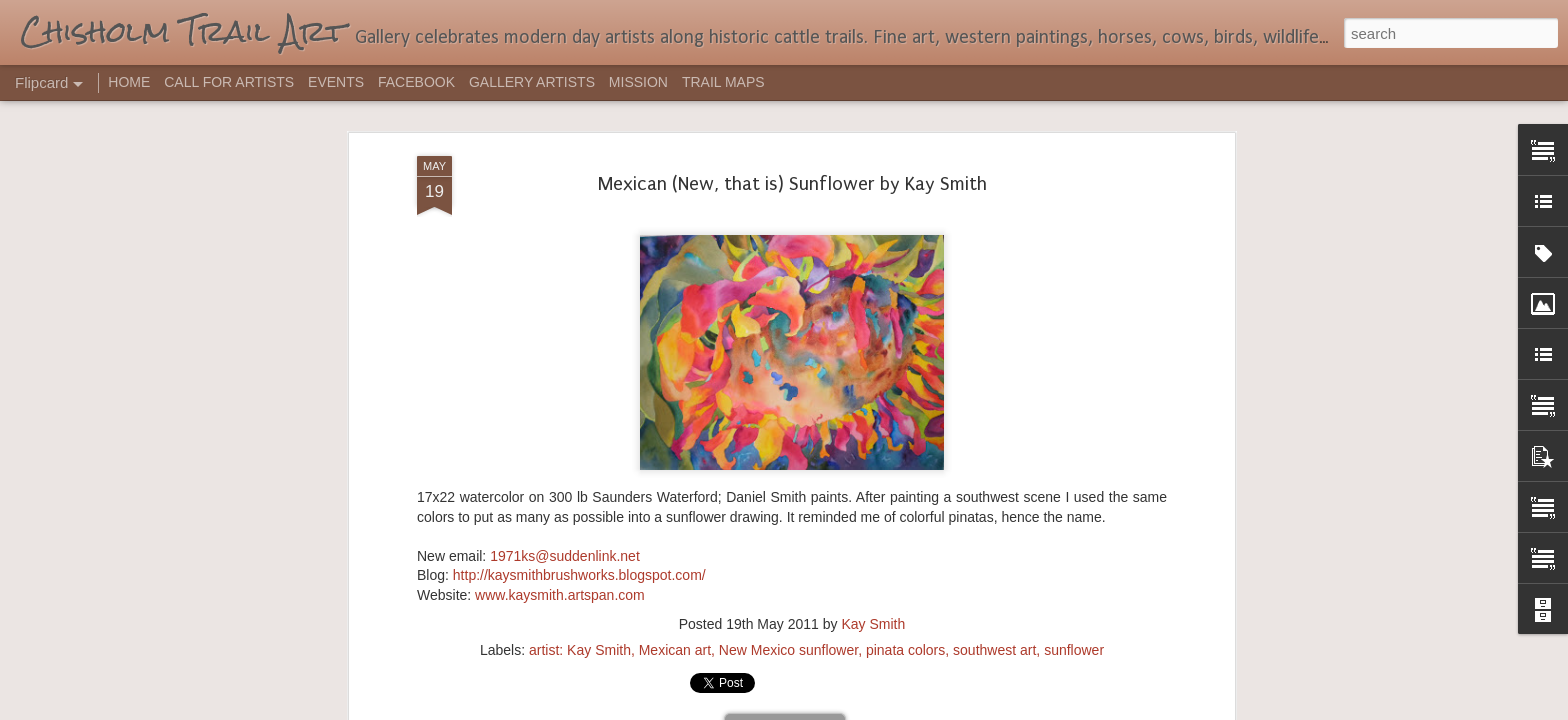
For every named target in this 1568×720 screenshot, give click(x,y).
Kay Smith (873, 421)
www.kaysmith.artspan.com (560, 392)
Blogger (846, 709)
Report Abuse (905, 709)
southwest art (994, 447)
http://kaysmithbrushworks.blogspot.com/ (579, 373)
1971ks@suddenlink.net (565, 353)
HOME (129, 82)
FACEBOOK (416, 82)
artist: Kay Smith (580, 447)
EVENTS (336, 82)
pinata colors (905, 447)
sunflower (1074, 447)
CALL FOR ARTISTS (229, 82)
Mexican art (675, 447)
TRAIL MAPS (723, 82)
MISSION (638, 82)
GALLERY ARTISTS (532, 82)
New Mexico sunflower (788, 447)
